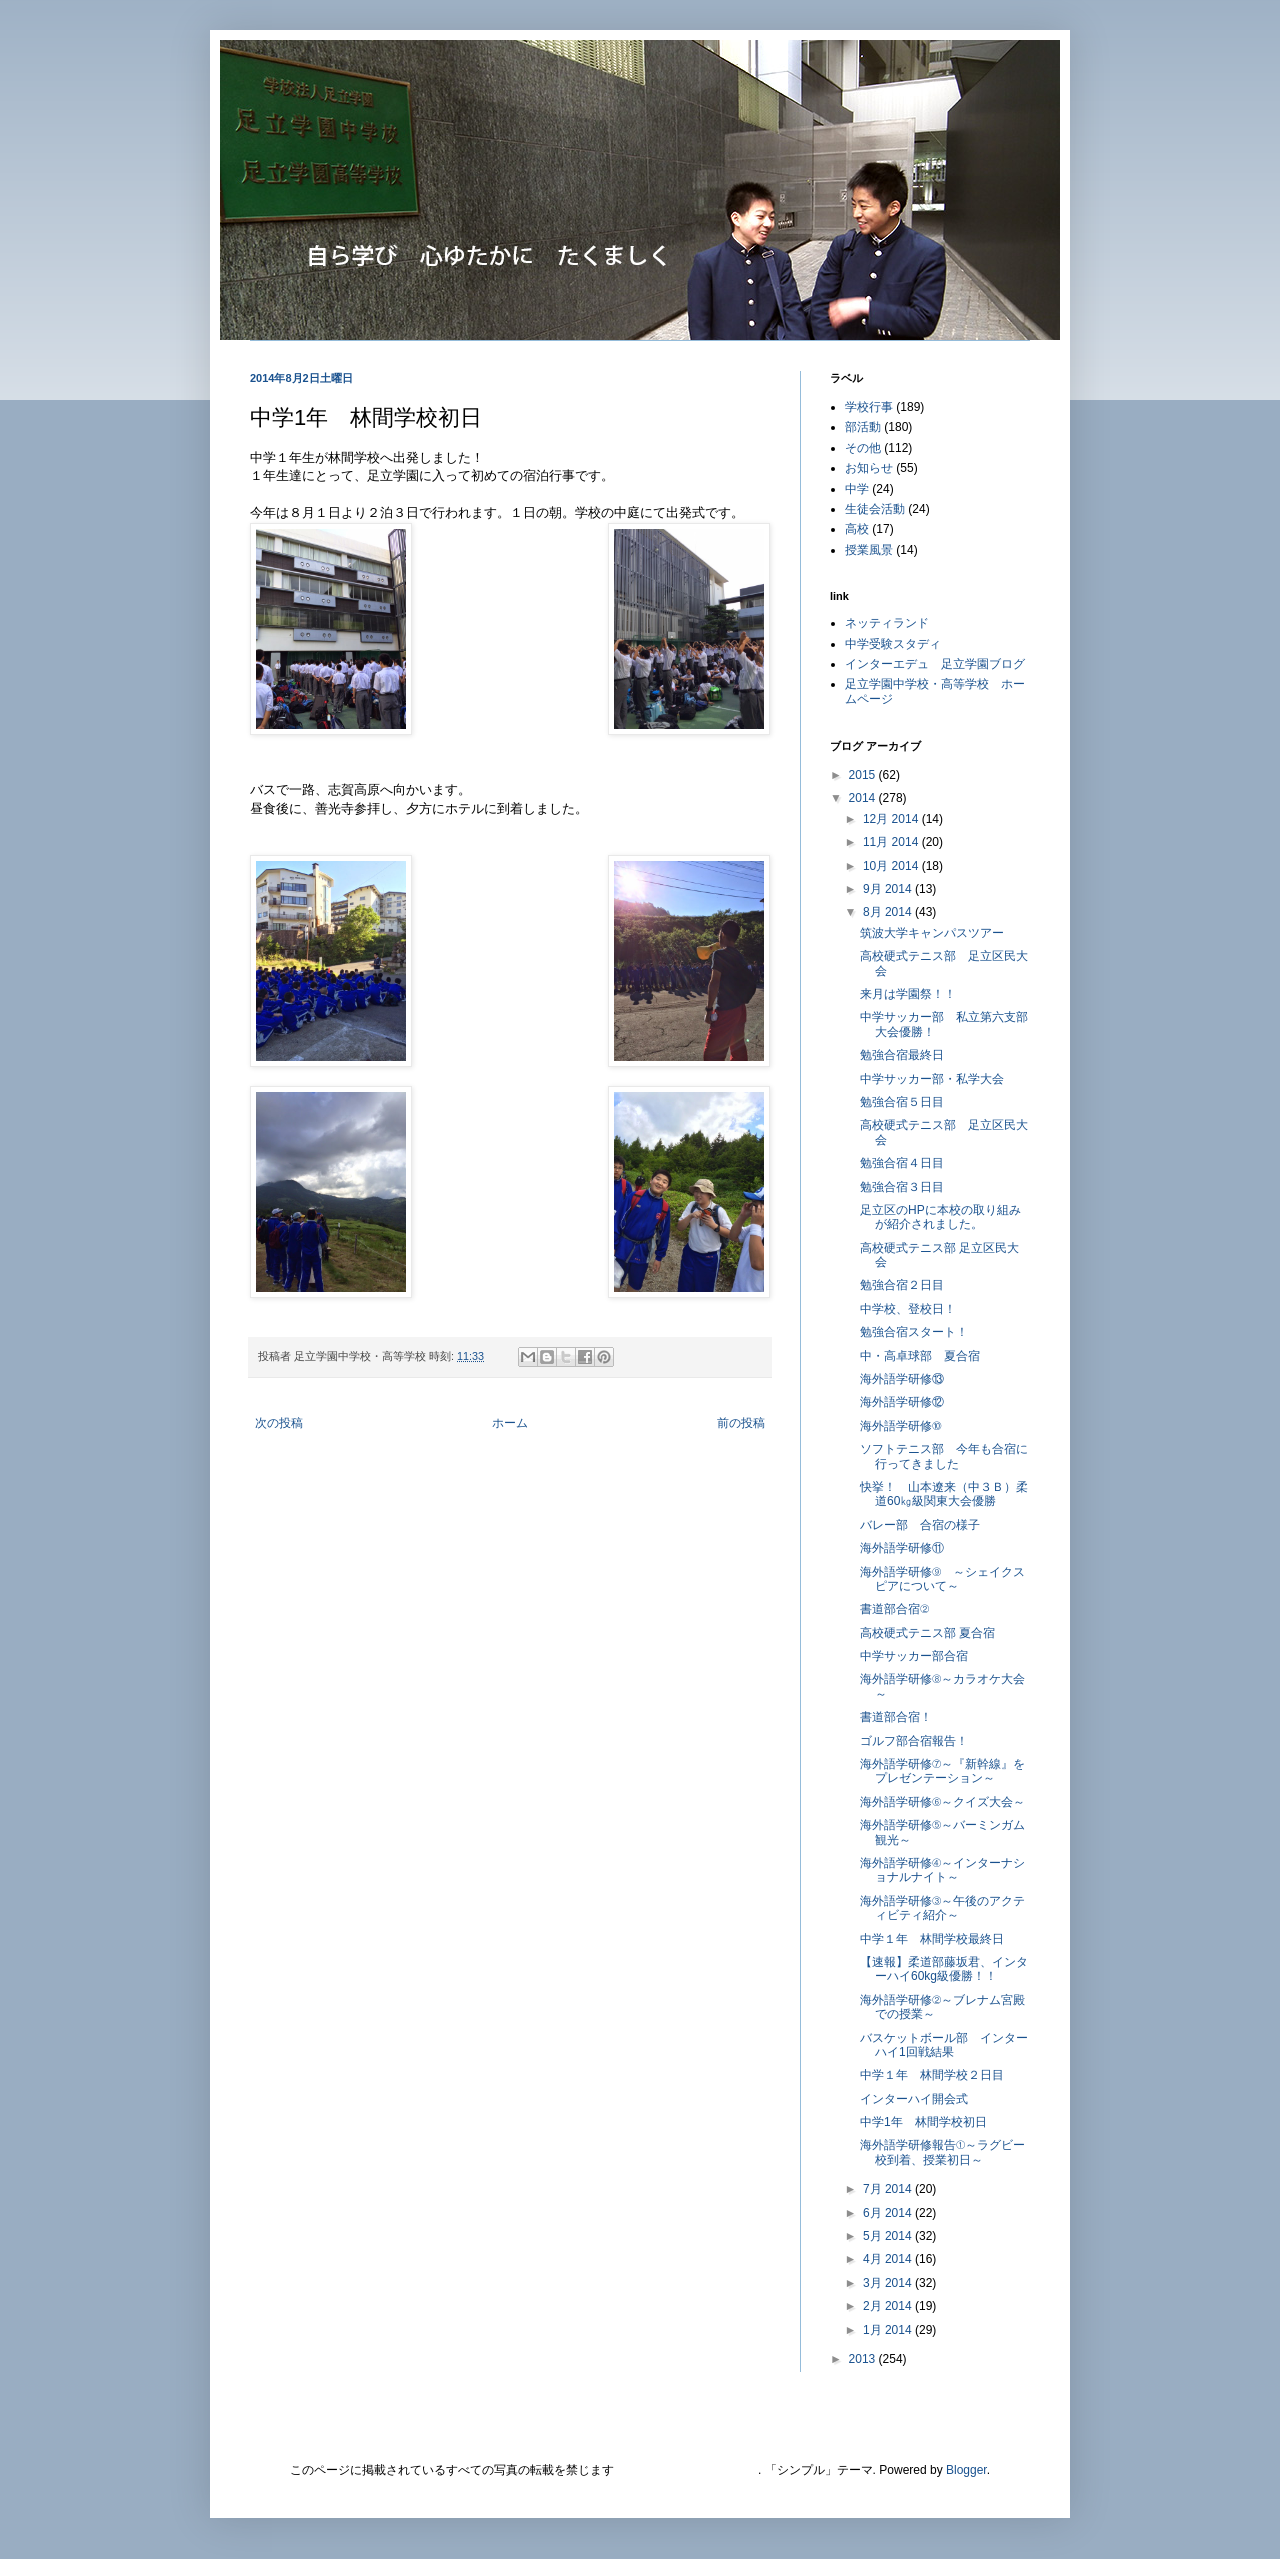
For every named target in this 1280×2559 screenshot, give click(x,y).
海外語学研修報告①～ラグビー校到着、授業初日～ (942, 2152)
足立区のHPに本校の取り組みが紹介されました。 (940, 1217)
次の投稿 (279, 1423)
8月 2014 (889, 912)
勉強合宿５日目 (902, 1102)
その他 (863, 448)
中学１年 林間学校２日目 (932, 2075)
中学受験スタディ (893, 644)
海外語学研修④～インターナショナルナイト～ (942, 1870)
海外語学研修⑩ (906, 1426)
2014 (864, 798)
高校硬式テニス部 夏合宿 (927, 1633)
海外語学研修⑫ (902, 1402)
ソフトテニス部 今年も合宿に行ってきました (944, 1456)
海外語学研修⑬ (902, 1379)
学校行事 (869, 407)
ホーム (510, 1423)
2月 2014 (889, 2306)
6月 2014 (889, 2213)
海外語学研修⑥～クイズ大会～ (942, 1802)
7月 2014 (889, 2189)
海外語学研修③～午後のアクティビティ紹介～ (942, 1908)
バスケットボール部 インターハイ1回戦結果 (944, 2045)
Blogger (966, 2470)
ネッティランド (887, 623)
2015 (864, 775)
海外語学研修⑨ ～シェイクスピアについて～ (942, 1579)
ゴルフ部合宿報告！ (914, 1741)
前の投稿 (741, 1423)
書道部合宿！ (896, 1717)
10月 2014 (892, 866)
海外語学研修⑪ (902, 1548)
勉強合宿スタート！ (914, 1332)
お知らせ (869, 468)
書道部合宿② (894, 1609)
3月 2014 (889, 2283)
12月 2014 (892, 819)
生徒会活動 (875, 509)
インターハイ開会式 (914, 2099)
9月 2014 (889, 889)
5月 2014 (889, 2236)
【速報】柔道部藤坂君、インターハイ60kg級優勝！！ (944, 1969)
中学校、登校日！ (908, 1309)
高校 (857, 529)
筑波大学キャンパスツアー (932, 933)
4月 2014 (889, 2259)
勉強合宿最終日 (902, 1055)
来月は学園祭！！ (908, 994)
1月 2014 (889, 2330)
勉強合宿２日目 (902, 1285)
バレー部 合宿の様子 (920, 1525)
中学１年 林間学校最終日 (932, 1939)
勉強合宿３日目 (902, 1187)
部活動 (863, 427)
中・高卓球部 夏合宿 (920, 1356)
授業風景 (869, 550)
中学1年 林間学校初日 (923, 2122)
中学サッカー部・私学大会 (932, 1079)
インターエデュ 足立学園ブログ (935, 664)
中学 (857, 489)
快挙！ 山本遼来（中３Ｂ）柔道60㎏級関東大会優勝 (944, 1494)
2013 (864, 2359)
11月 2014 (892, 842)
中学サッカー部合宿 (914, 1656)
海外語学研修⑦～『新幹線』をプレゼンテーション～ (942, 1771)
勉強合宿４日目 (902, 1163)
